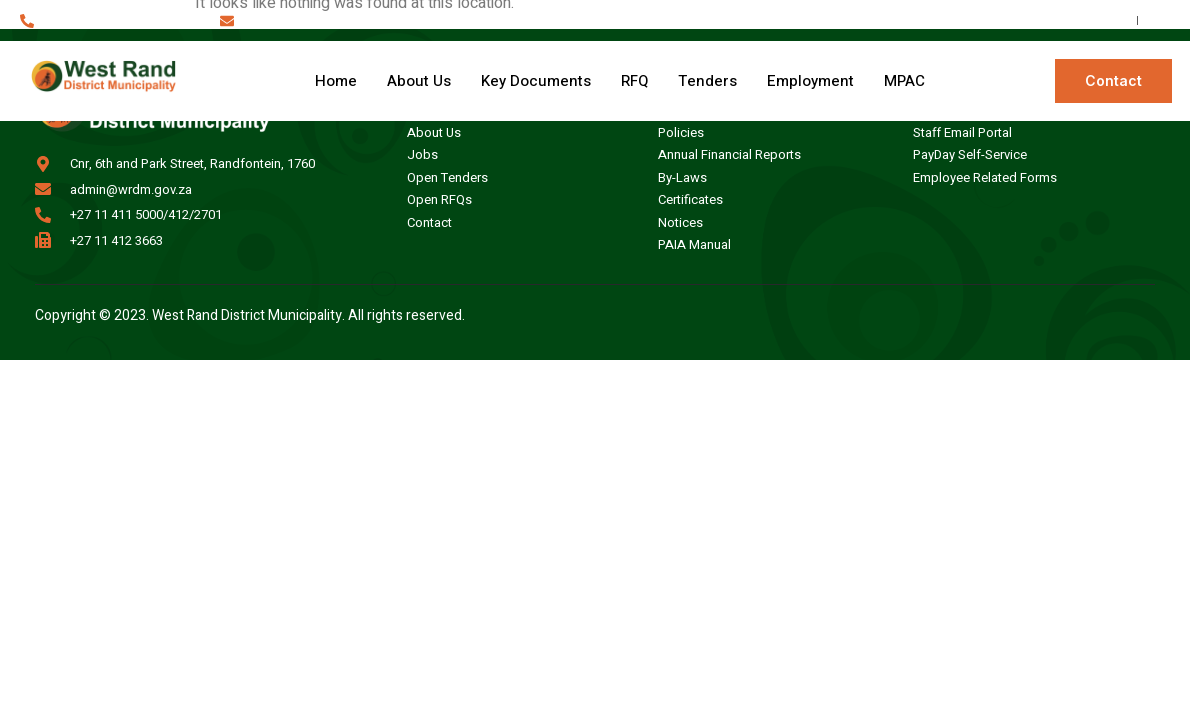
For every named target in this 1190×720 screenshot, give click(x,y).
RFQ (634, 81)
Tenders (707, 81)
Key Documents (536, 81)
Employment (810, 81)
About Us (419, 81)
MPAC (904, 81)
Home (336, 81)
